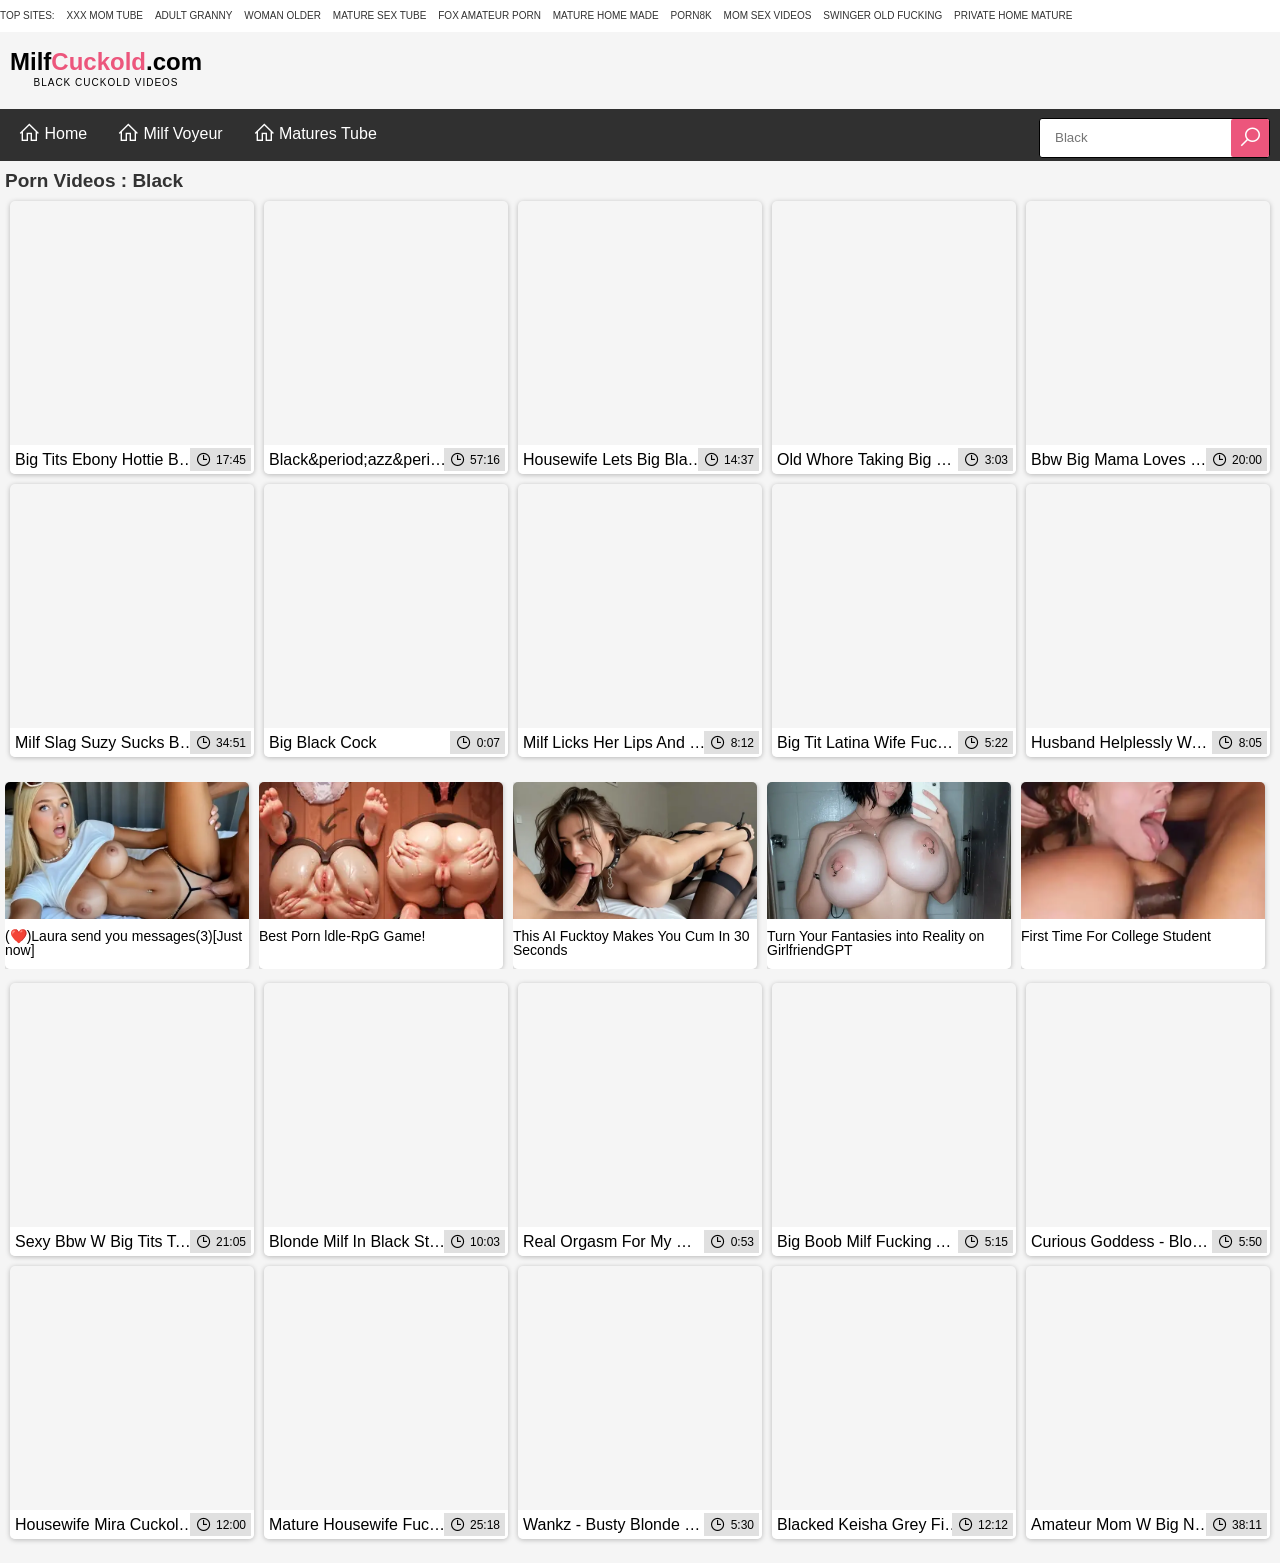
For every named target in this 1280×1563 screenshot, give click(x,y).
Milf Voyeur (170, 133)
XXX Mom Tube (105, 15)
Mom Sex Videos (768, 15)
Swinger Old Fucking (882, 15)
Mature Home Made (606, 15)
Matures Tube (315, 133)
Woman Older (282, 15)
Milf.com (106, 61)
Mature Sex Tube (380, 15)
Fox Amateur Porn (489, 15)
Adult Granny (193, 15)
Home (52, 133)
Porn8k (691, 15)
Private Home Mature (1013, 15)
